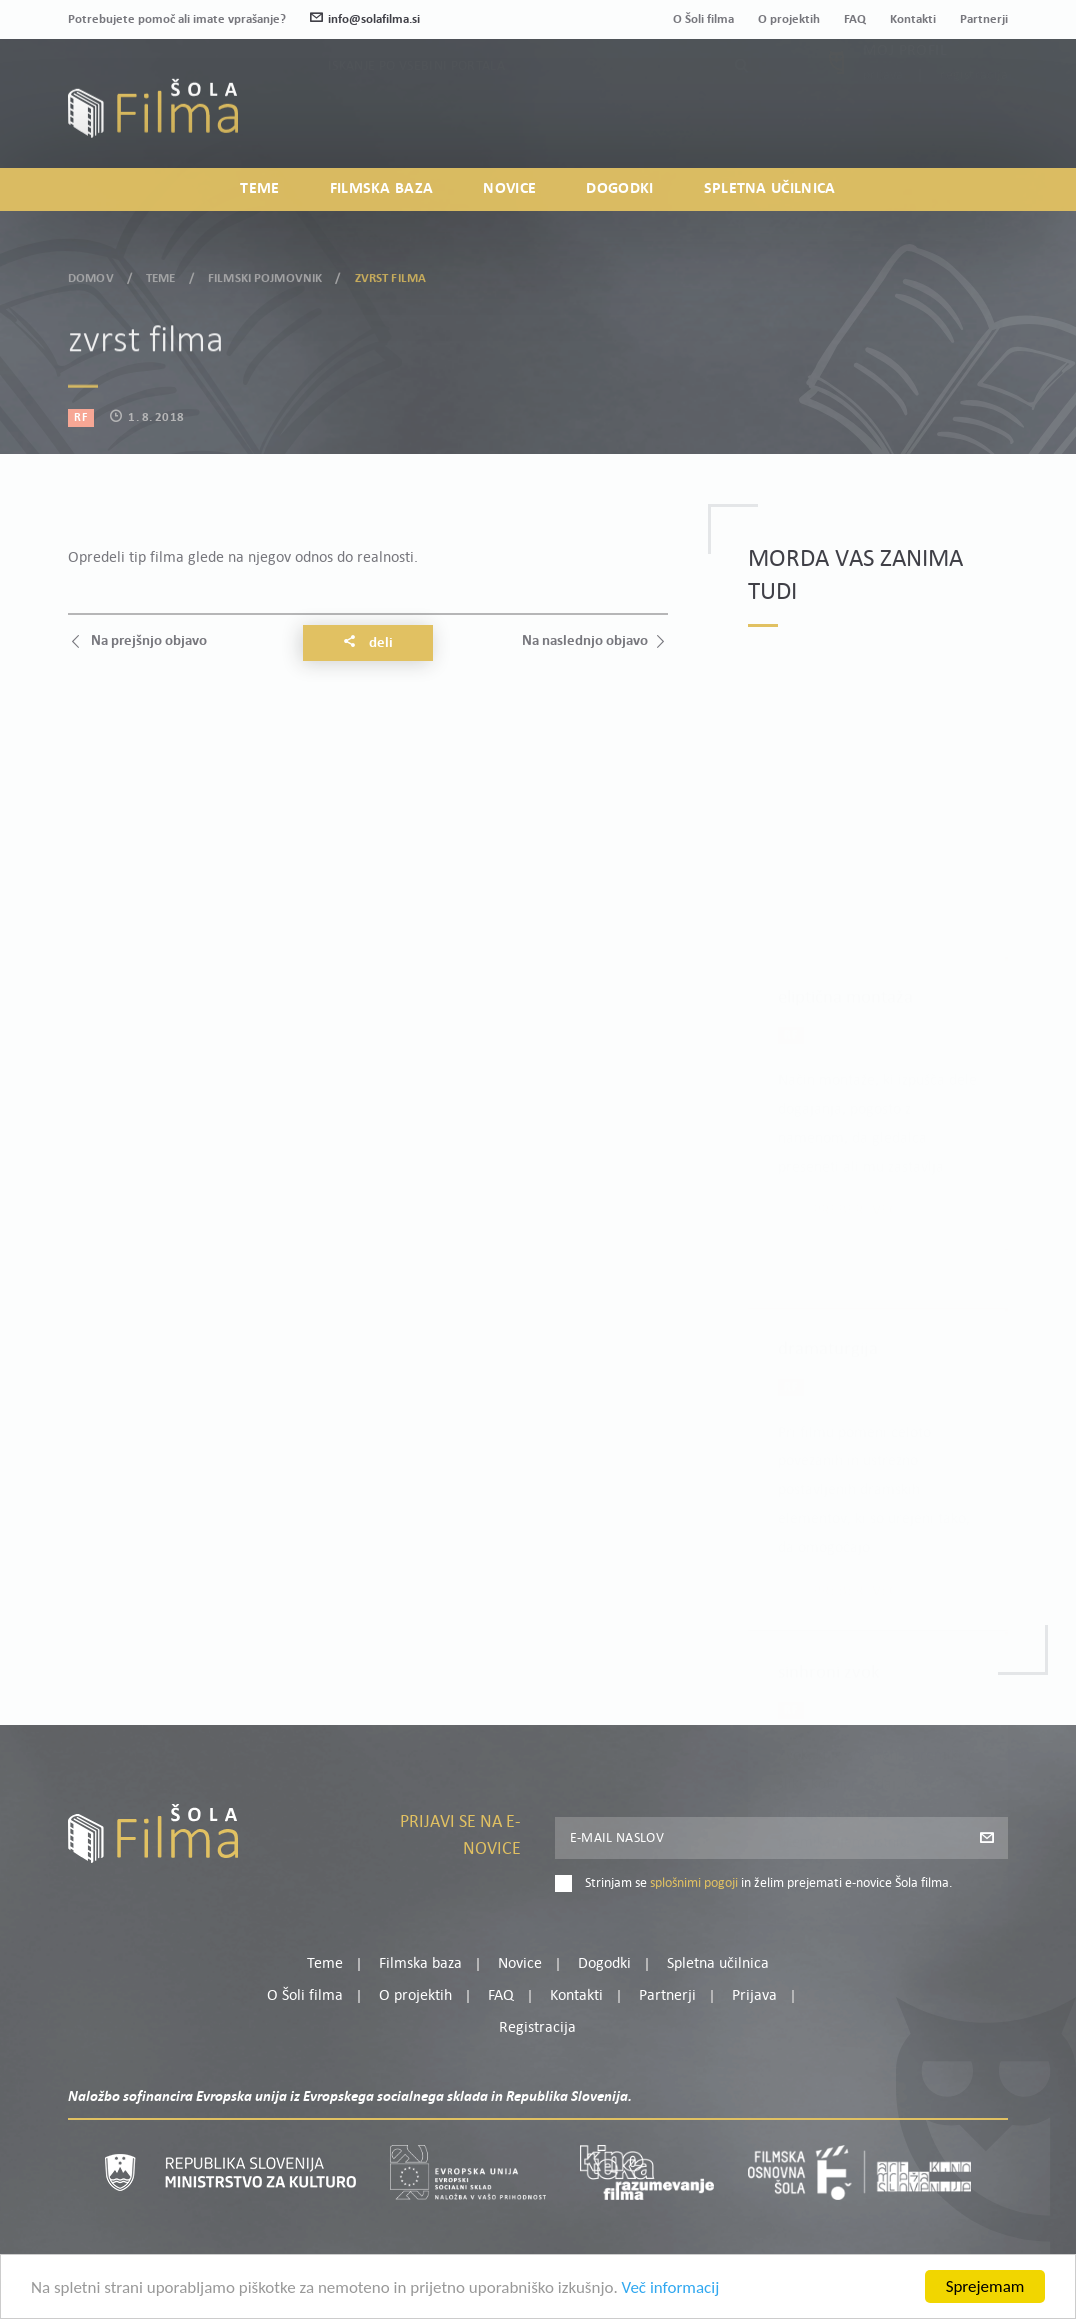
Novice (509, 189)
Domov (91, 275)
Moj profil (905, 95)
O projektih (789, 19)
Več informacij (671, 2289)
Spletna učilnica (770, 189)
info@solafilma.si (365, 19)
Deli (368, 643)
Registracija (974, 119)
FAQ (855, 19)
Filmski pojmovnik (265, 275)
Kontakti (913, 19)
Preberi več (855, 1120)
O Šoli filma (703, 19)
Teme (259, 189)
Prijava (883, 119)
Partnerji (984, 19)
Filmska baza (382, 189)
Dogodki (619, 189)
